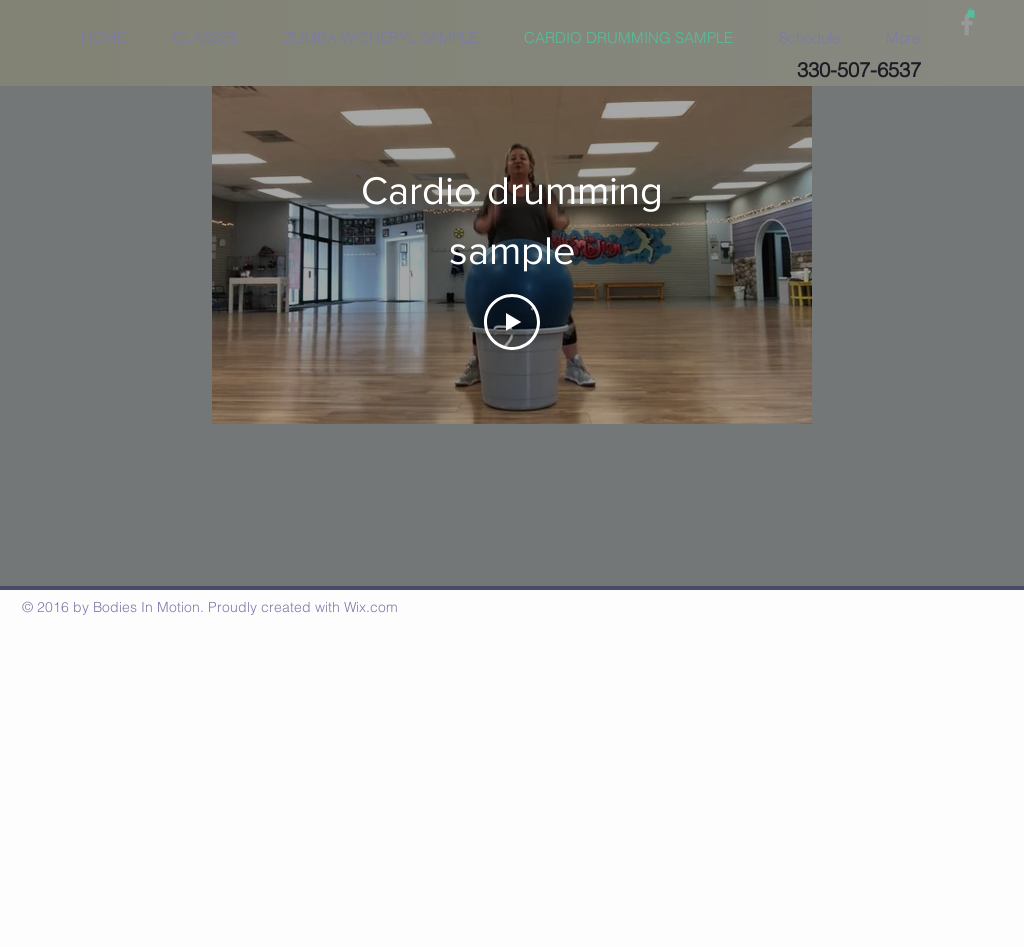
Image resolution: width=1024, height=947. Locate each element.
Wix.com (371, 607)
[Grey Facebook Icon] (967, 24)
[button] (971, 13)
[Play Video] (512, 321)
